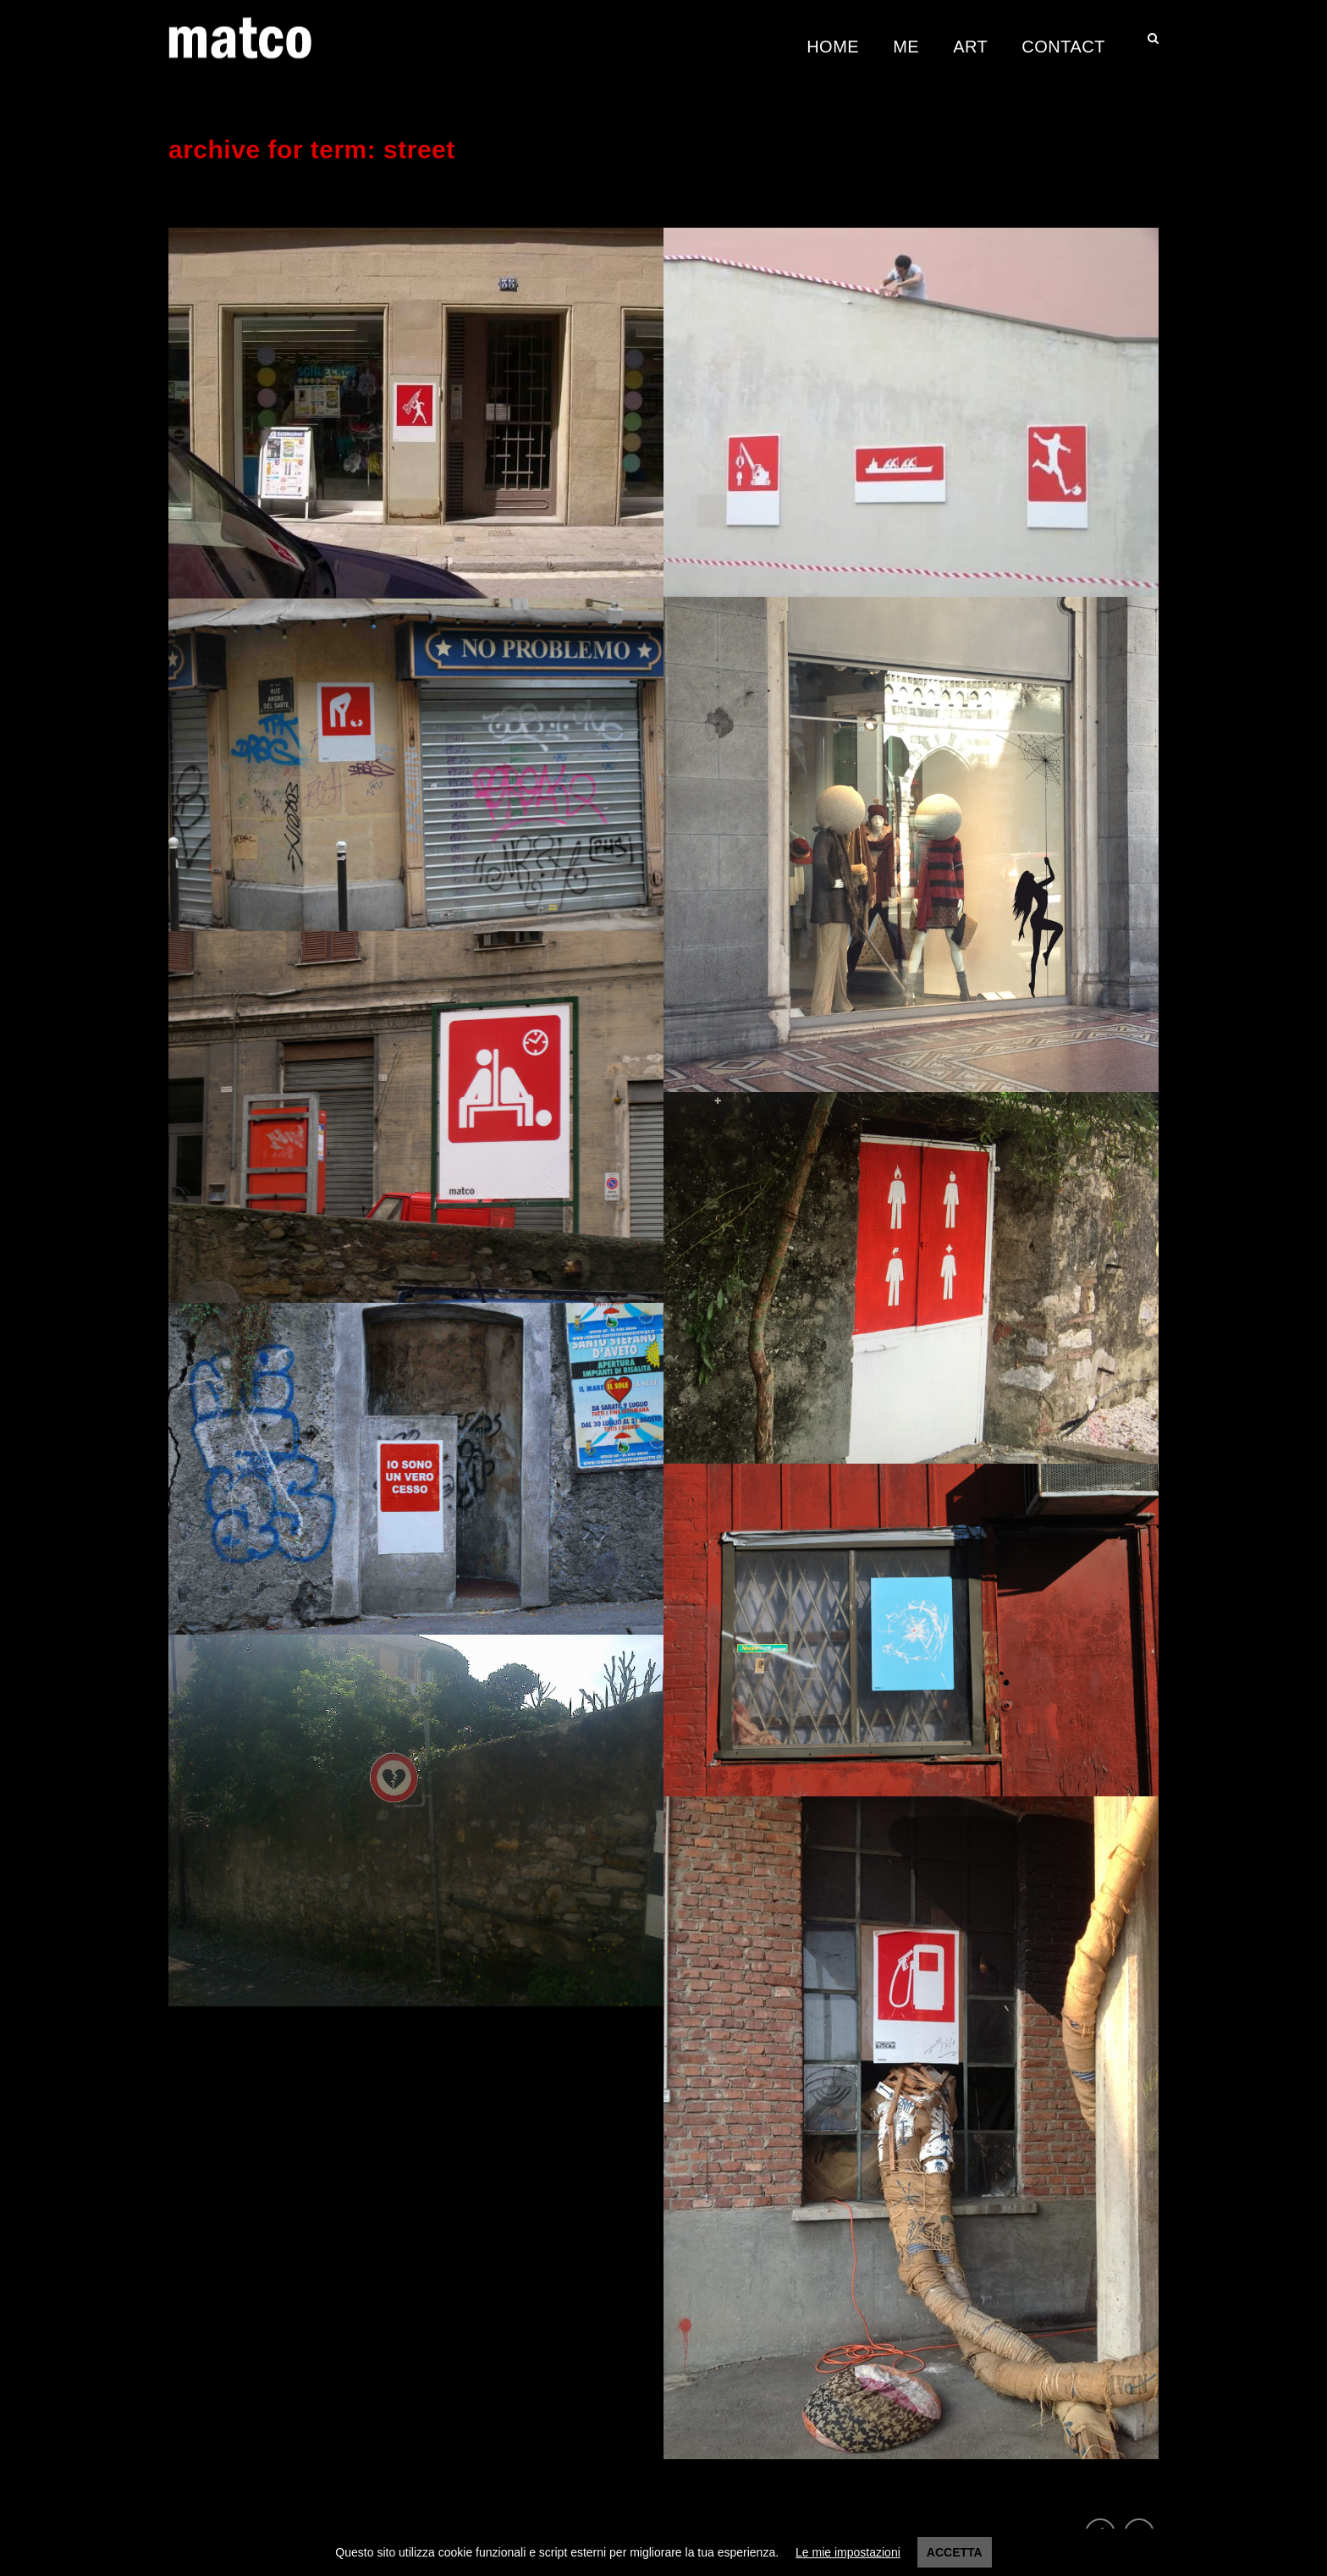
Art (970, 46)
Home (833, 46)
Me (906, 46)
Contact (1063, 46)
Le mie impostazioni (848, 2552)
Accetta (955, 2552)
